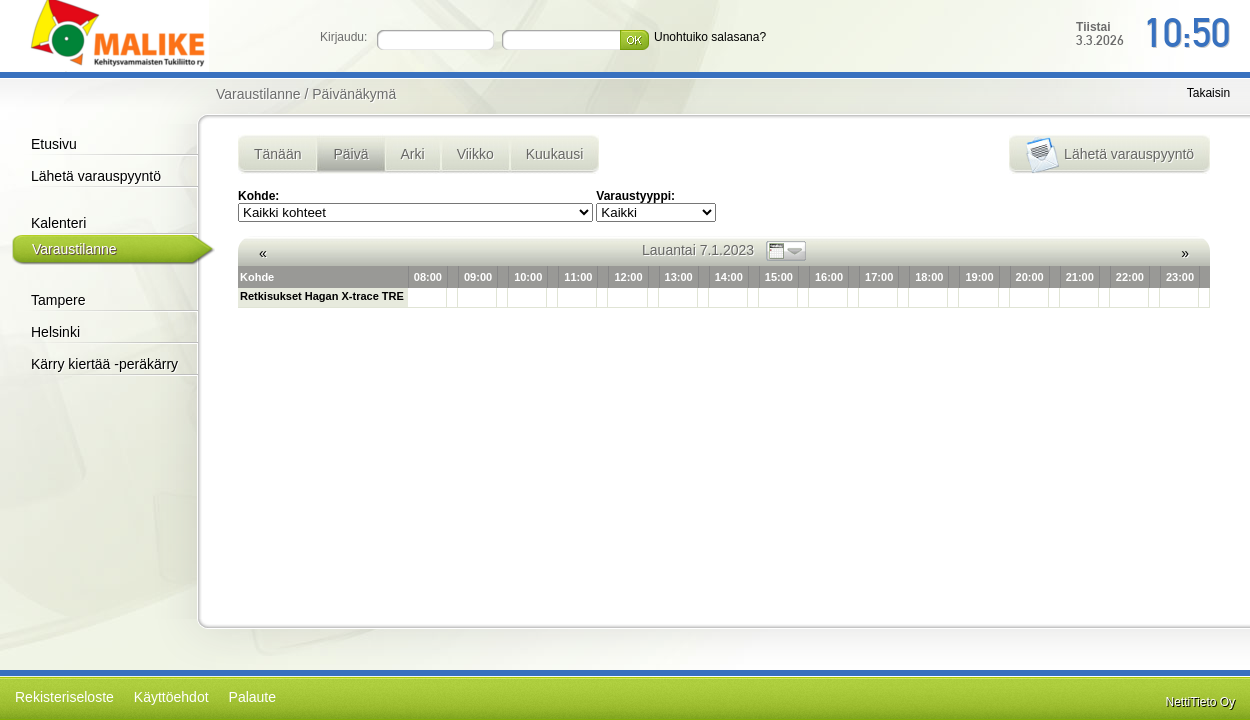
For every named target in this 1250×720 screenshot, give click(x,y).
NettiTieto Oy (1201, 702)
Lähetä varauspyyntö (96, 176)
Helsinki (55, 332)
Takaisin (1208, 93)
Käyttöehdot (171, 697)
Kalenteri (58, 223)
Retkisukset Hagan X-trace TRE (322, 296)
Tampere (58, 300)
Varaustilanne (74, 249)
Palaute (252, 697)
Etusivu (54, 144)
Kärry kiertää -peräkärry (104, 364)
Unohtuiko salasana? (710, 37)
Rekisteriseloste (64, 697)
